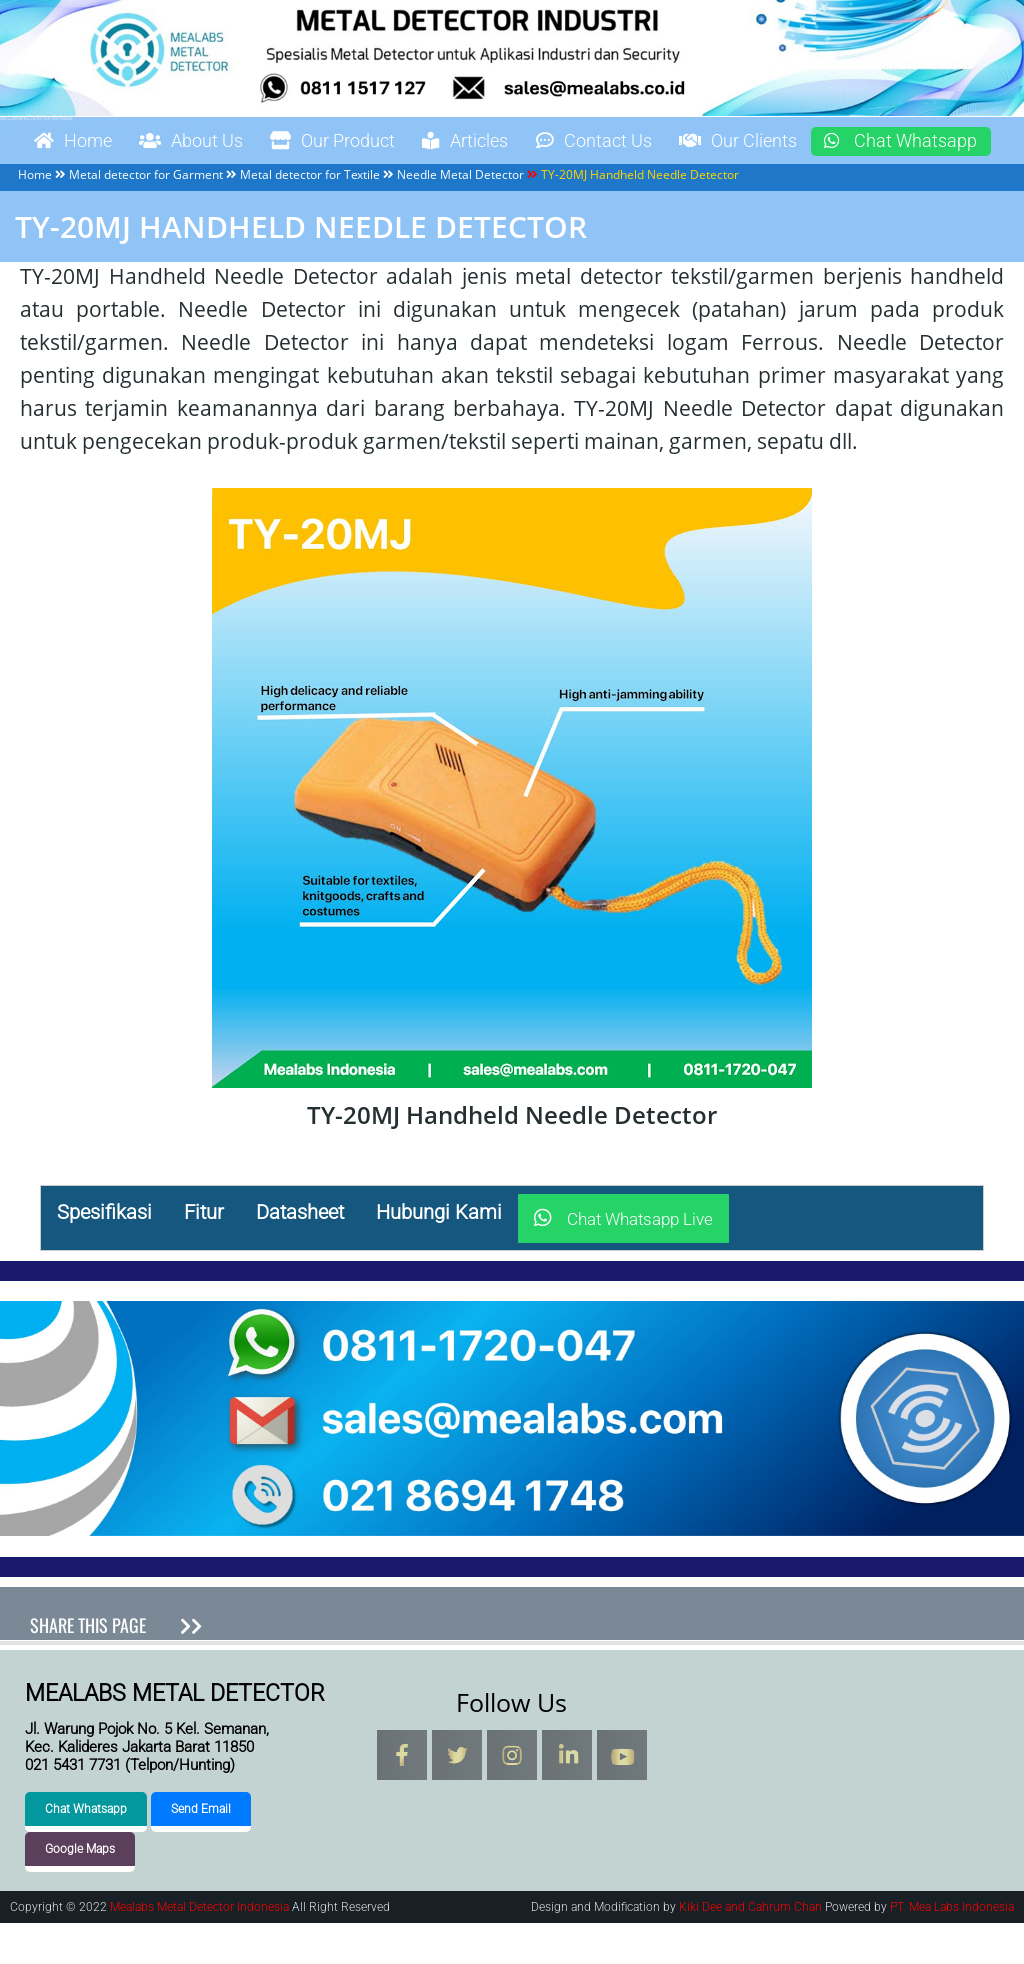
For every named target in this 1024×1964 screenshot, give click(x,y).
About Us (211, 142)
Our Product (369, 142)
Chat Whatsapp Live (623, 1260)
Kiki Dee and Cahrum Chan (750, 1948)
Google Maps (80, 1890)
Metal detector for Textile (310, 215)
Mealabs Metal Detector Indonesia (36, 118)
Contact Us (661, 142)
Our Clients (822, 142)
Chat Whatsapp (120, 182)
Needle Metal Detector (460, 215)
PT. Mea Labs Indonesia (952, 1948)
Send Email (201, 1850)
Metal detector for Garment (146, 215)
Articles (518, 142)
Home (79, 142)
